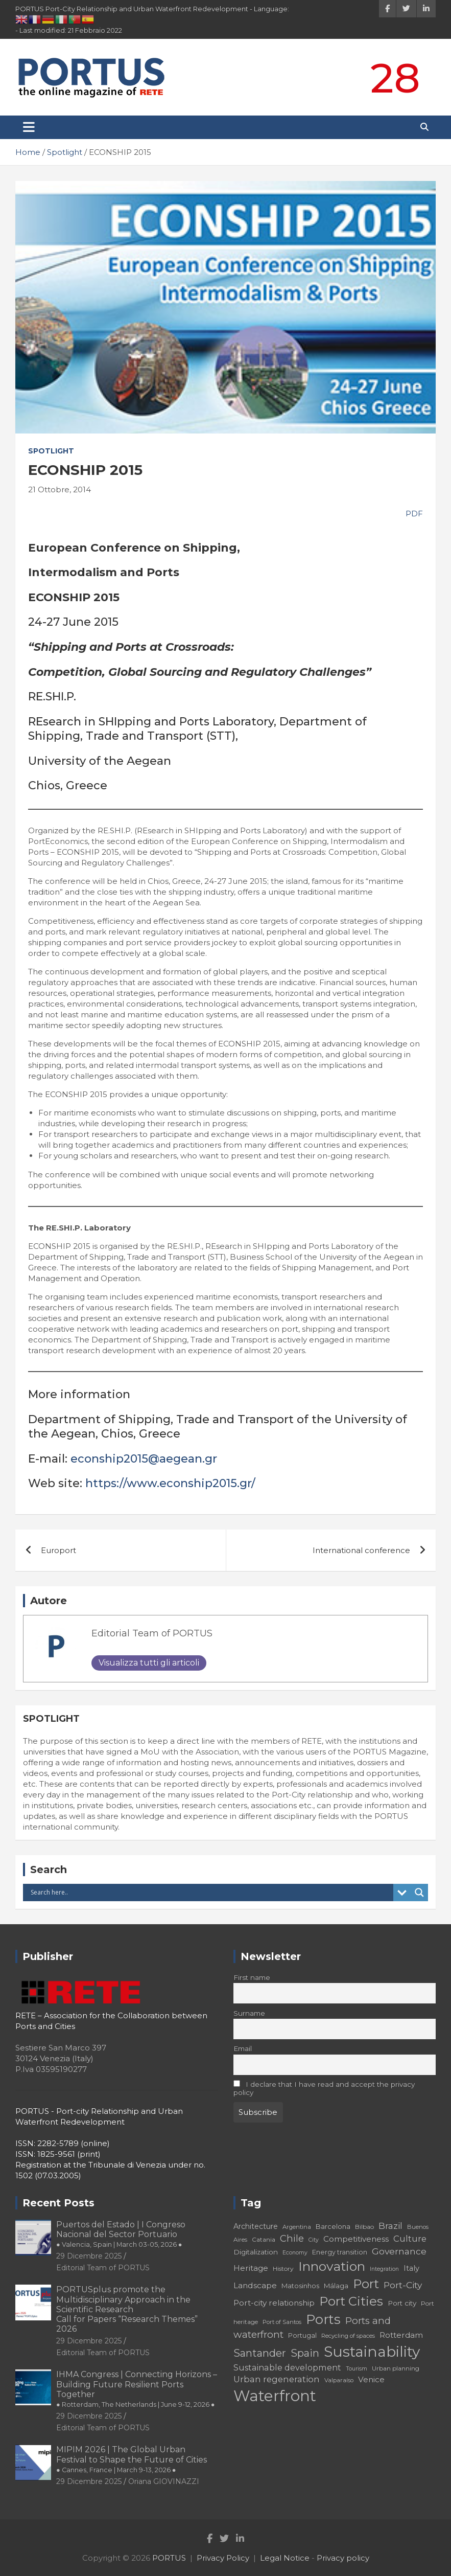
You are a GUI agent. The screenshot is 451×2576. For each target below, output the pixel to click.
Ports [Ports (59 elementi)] (323, 2319)
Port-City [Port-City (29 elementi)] (403, 2284)
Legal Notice (285, 2558)
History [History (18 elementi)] (283, 2268)
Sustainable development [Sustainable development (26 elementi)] (287, 2367)
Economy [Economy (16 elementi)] (294, 2252)
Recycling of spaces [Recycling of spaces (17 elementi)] (348, 2335)
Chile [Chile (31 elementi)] (292, 2238)
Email (242, 2048)
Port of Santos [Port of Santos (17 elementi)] (282, 2322)
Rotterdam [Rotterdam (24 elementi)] (401, 2335)
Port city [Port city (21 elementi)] (402, 2303)
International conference (361, 1550)
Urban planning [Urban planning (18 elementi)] (395, 2368)
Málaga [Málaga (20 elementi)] (336, 2286)
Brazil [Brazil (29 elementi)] (390, 2225)
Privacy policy (343, 2558)
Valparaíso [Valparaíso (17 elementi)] (338, 2380)
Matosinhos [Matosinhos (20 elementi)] (300, 2286)
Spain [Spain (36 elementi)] (305, 2353)
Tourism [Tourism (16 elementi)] (356, 2368)
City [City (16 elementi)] (313, 2240)
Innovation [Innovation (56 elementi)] (331, 2266)
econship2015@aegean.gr (143, 1459)
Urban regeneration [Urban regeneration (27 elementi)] (276, 2379)
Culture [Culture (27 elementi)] (409, 2238)
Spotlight (51, 450)
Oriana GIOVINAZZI (163, 2481)
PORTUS (169, 2558)
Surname (249, 2013)
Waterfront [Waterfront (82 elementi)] (274, 2396)
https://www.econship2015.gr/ (170, 1483)
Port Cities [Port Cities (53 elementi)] (351, 2301)
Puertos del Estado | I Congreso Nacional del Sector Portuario (120, 2234)
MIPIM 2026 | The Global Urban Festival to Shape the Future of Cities (131, 2459)
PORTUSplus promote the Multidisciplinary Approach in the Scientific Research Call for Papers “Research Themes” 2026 (127, 2309)
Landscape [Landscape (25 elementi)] (255, 2285)
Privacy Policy (223, 2558)
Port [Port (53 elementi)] (366, 2283)
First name (251, 1977)
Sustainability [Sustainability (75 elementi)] (372, 2351)
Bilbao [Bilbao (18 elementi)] (364, 2226)
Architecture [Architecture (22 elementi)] (255, 2226)
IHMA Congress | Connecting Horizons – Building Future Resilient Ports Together (136, 2388)
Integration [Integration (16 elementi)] (384, 2269)
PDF (413, 513)
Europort (58, 1550)
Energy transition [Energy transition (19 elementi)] (339, 2252)
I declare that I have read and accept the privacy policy (324, 2088)
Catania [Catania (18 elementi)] (263, 2239)
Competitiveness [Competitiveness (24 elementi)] (356, 2239)
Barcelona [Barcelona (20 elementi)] (333, 2226)
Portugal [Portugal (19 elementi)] (302, 2335)
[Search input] (211, 1892)
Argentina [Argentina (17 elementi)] (296, 2226)
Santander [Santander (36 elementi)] (259, 2353)
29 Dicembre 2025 (89, 2256)
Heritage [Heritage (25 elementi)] (250, 2268)
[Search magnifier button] (419, 1892)
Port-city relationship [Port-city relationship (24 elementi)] (274, 2303)
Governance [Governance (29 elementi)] (399, 2251)
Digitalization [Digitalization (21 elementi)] (255, 2252)
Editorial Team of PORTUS (151, 1633)
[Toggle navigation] (28, 127)
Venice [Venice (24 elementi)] (371, 2379)
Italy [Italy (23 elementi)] (411, 2268)
